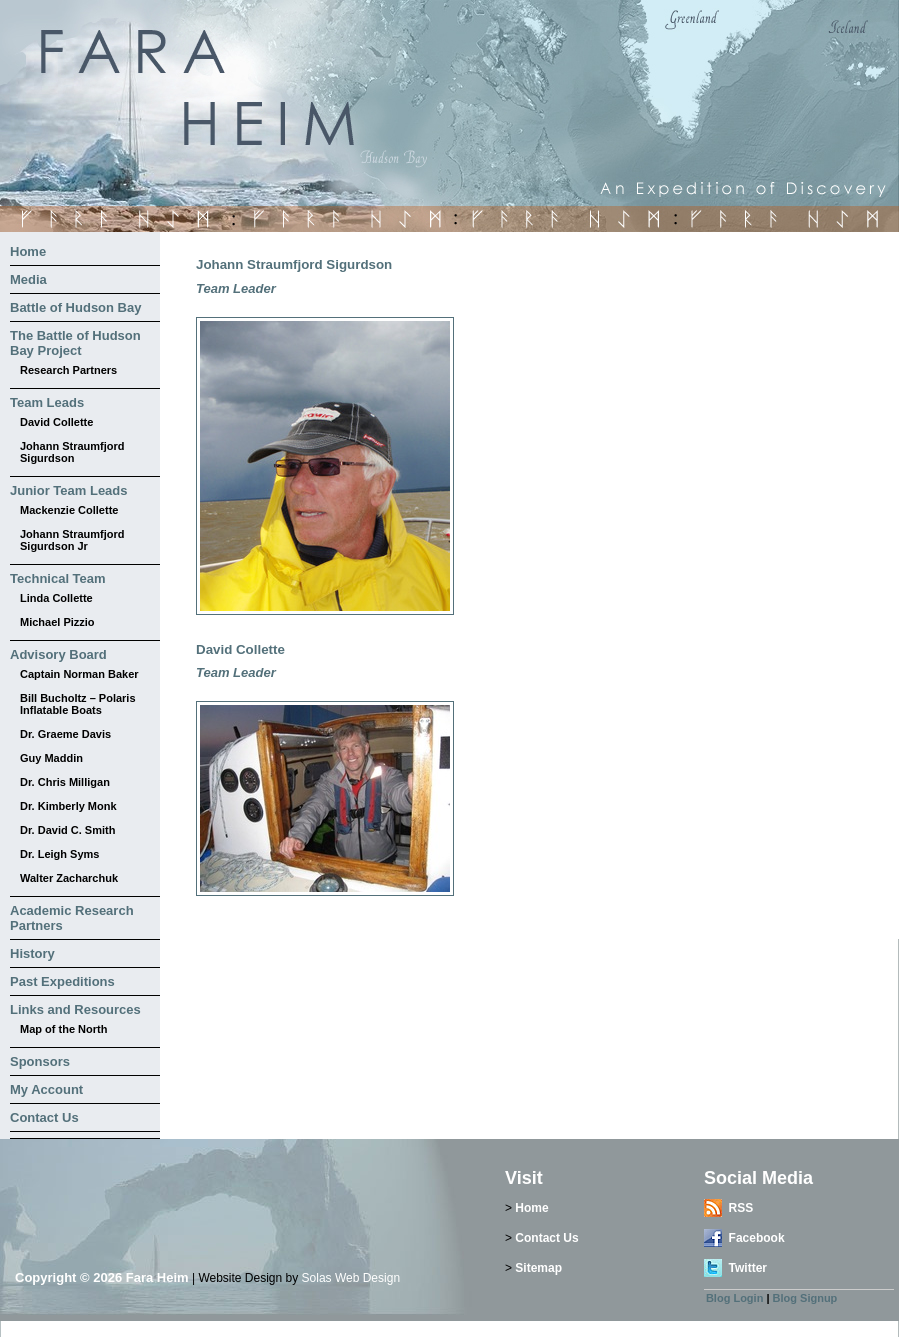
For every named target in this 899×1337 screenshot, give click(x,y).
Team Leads (47, 402)
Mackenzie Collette (69, 510)
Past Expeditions (62, 981)
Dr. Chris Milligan (65, 782)
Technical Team (58, 578)
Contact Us (44, 1117)
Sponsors (40, 1061)
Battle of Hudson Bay (75, 307)
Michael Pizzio (57, 622)
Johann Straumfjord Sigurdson (72, 452)
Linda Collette (56, 598)
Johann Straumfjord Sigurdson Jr (72, 540)
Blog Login (734, 1298)
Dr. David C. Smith (67, 830)
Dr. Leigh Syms (59, 854)
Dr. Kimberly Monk (68, 806)
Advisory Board (58, 654)
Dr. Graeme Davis (65, 734)
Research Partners (68, 370)
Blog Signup (805, 1298)
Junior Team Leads (69, 490)
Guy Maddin (51, 758)
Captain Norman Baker (79, 674)
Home (28, 251)
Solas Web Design (351, 1278)
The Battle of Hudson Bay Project (75, 343)
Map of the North (63, 1029)
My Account (46, 1089)
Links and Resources (75, 1009)
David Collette (56, 422)
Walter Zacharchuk (69, 878)
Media (28, 279)
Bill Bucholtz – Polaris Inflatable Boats (78, 704)
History (32, 953)
